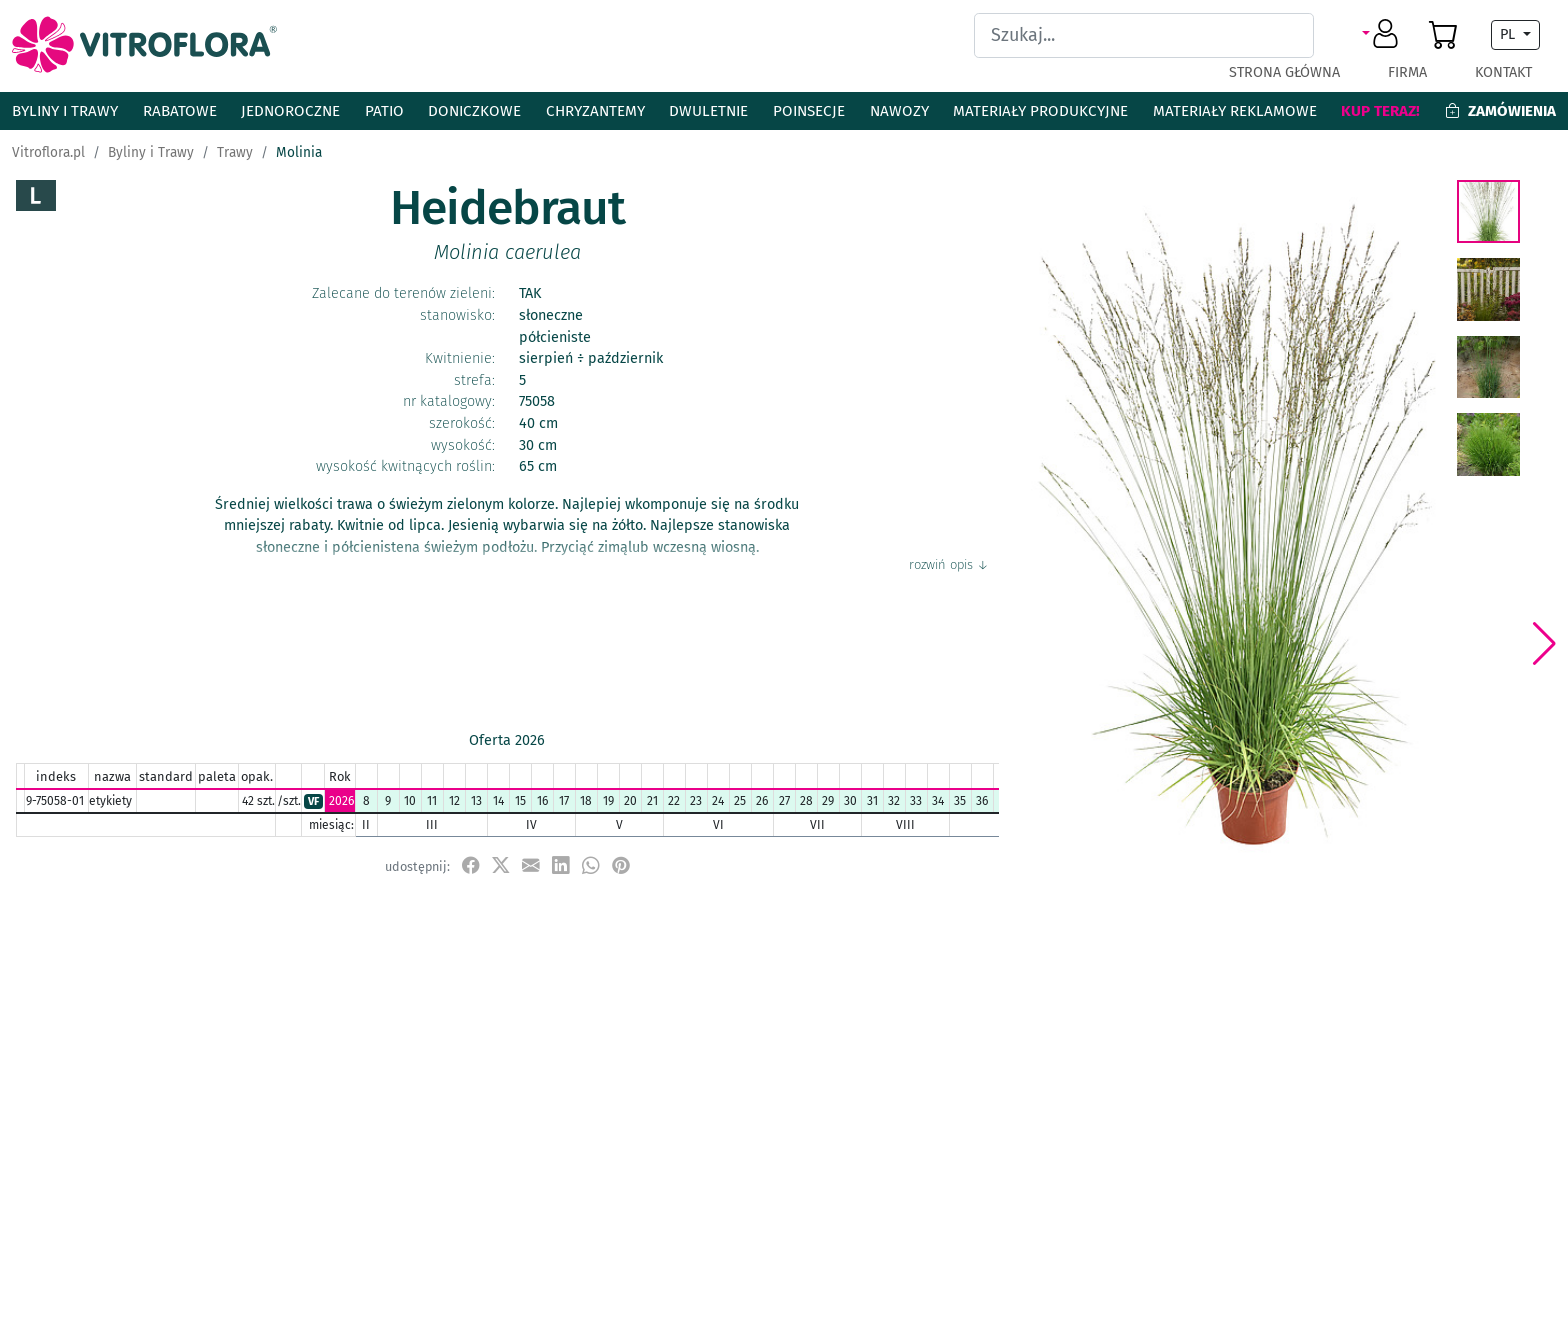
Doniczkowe (474, 111)
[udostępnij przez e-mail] (531, 865)
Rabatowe (180, 111)
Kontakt (1503, 72)
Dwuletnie (708, 111)
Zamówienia (1500, 111)
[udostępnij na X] (501, 865)
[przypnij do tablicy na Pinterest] (621, 865)
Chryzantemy (595, 111)
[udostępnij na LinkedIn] (561, 865)
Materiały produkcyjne (1040, 111)
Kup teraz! (1380, 111)
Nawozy (899, 111)
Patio (384, 111)
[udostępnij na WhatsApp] (591, 865)
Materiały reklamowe (1235, 111)
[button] (1383, 35)
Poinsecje (809, 111)
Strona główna (1284, 72)
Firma (1407, 72)
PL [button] (1509, 34)
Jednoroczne (290, 111)
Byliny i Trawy (65, 111)
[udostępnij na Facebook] (471, 865)
